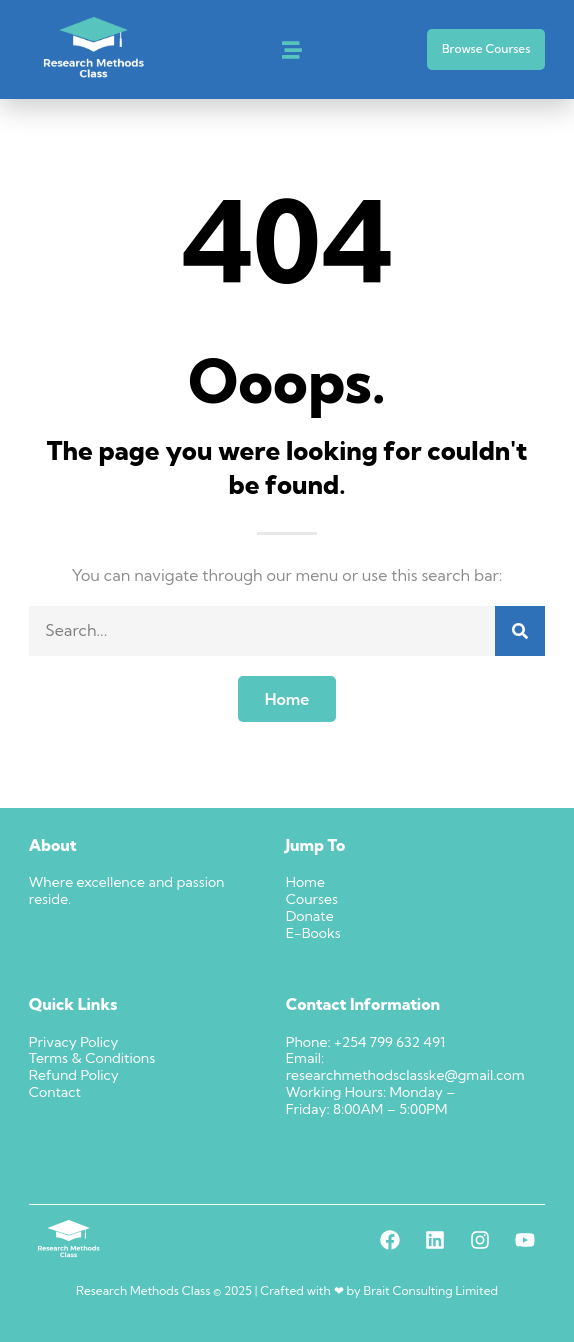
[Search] (520, 631)
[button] (292, 50)
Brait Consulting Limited (431, 1290)
